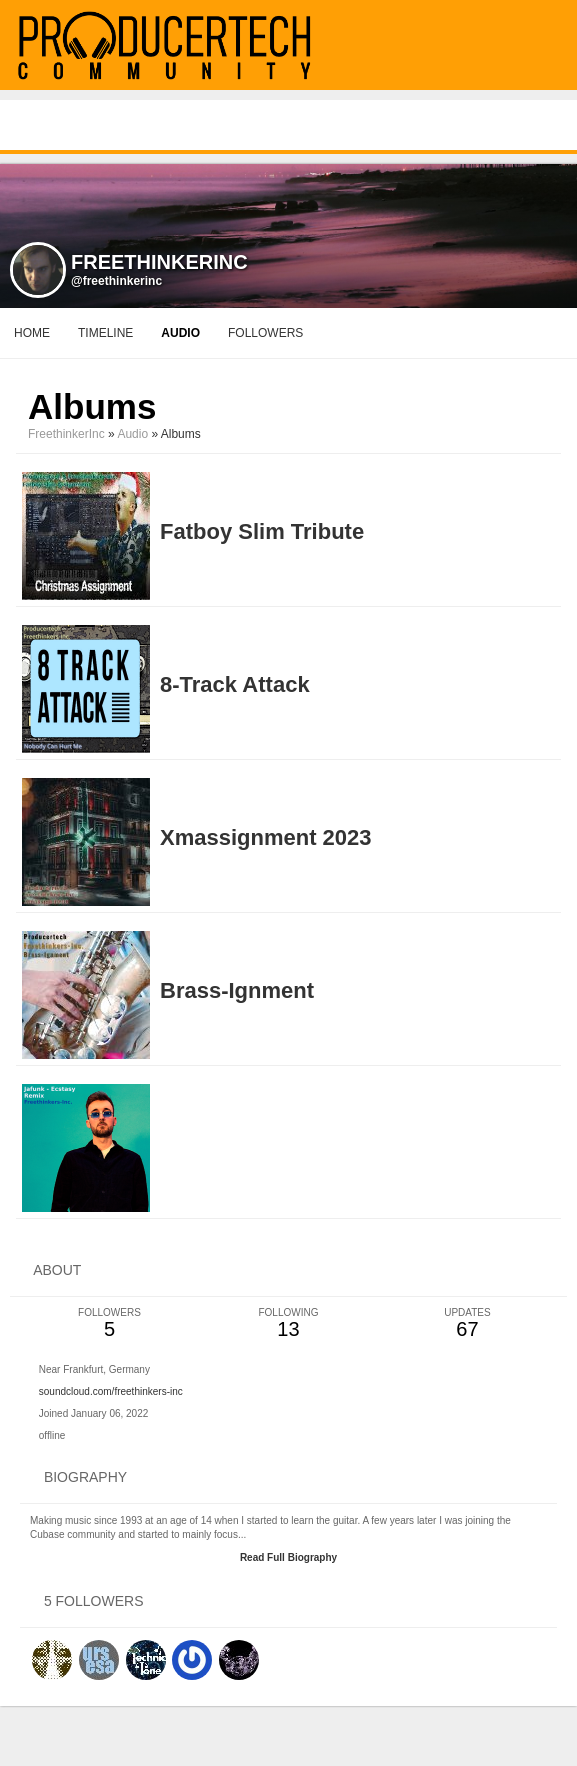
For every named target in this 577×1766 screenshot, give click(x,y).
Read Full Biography (288, 1557)
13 (288, 1323)
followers (265, 333)
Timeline (105, 333)
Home (32, 333)
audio (180, 333)
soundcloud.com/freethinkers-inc (111, 1391)
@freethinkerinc (116, 281)
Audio (132, 434)
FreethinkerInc (66, 434)
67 (467, 1323)
